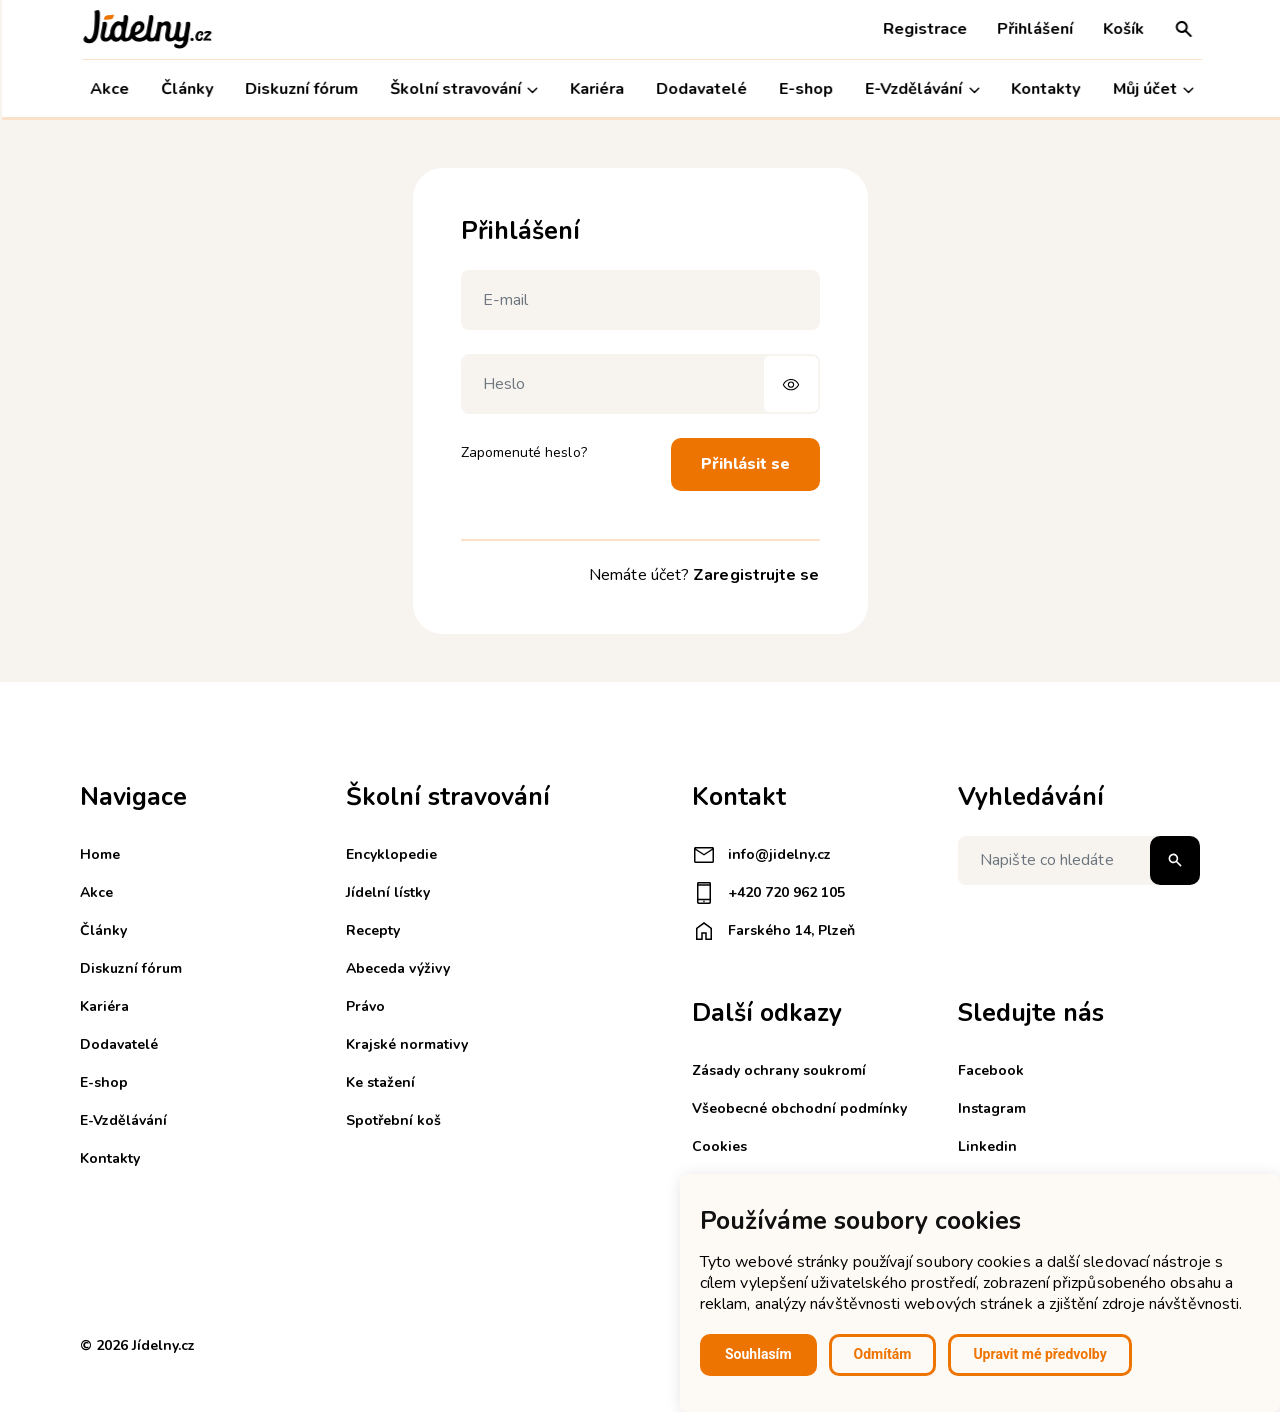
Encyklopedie (391, 854)
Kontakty (1044, 89)
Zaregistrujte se (756, 575)
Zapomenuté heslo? (524, 452)
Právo (365, 1006)
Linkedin (987, 1146)
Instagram (992, 1108)
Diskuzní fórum (299, 89)
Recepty (373, 930)
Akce (107, 89)
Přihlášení (1033, 29)
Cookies (719, 1146)
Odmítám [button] (883, 1354)
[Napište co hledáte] (1079, 860)
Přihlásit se (745, 464)
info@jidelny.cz (761, 855)
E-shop (805, 89)
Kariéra (595, 89)
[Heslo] (640, 384)
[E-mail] (640, 300)
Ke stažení (380, 1082)
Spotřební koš (393, 1120)
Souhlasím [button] (758, 1354)
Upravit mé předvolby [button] (1039, 1354)
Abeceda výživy (398, 968)
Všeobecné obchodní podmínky (799, 1108)
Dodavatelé (700, 89)
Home (100, 854)
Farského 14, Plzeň (773, 931)
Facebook (991, 1070)
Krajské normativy (407, 1044)
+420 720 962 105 (768, 893)
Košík (1121, 29)
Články (185, 89)
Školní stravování (462, 89)
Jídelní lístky (388, 892)
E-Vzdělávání (921, 89)
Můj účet (1151, 89)
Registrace (923, 29)
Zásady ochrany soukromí (779, 1070)
